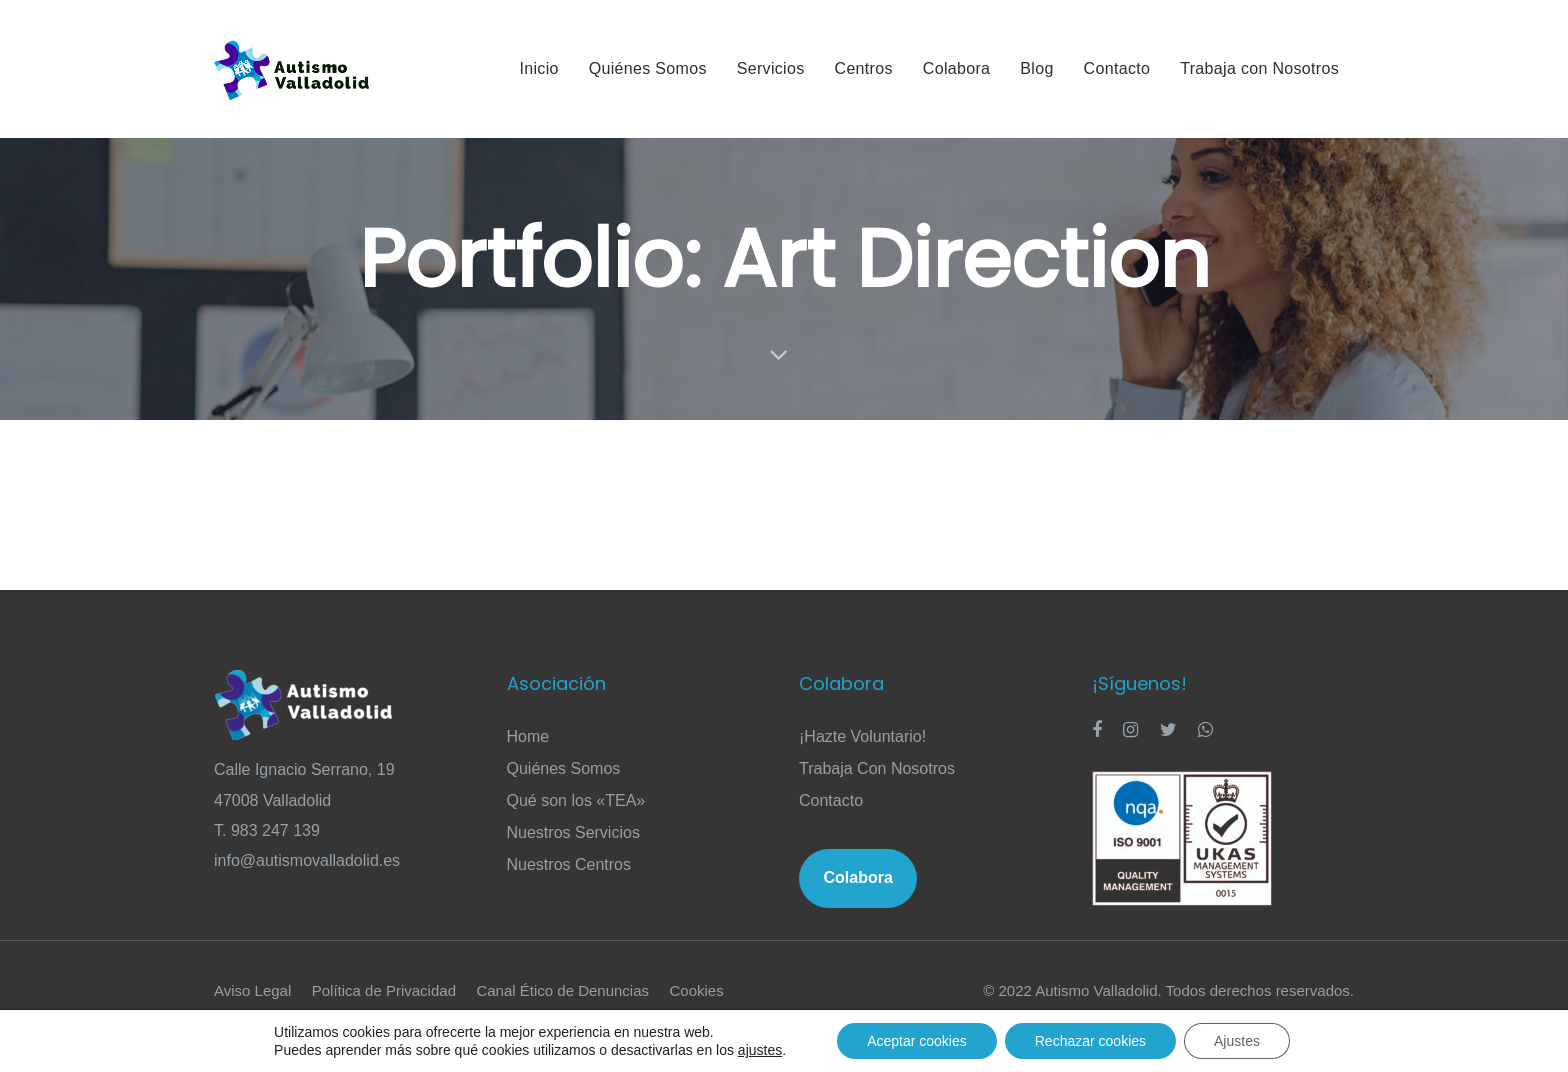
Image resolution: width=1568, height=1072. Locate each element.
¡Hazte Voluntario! (862, 736)
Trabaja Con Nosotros (877, 768)
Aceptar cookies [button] (917, 1041)
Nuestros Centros (569, 864)
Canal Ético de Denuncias (562, 990)
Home (528, 736)
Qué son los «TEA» (576, 800)
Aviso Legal (252, 990)
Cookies (697, 990)
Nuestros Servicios (573, 832)
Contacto (831, 800)
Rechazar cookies (1090, 1041)
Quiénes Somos (564, 768)
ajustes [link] (760, 1050)
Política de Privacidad (384, 990)
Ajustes (1237, 1041)
